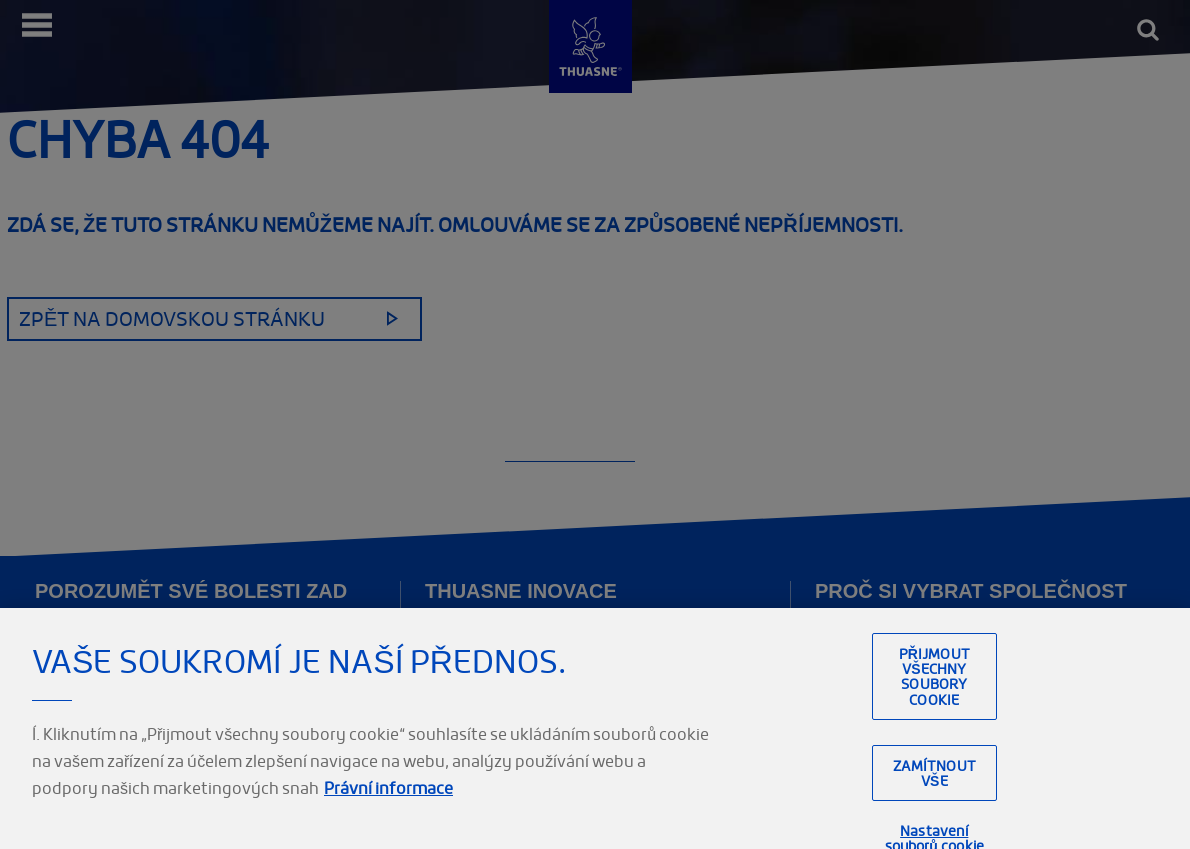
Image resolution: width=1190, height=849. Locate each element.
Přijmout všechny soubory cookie (934, 684)
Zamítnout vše (934, 781)
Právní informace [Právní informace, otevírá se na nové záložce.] (388, 796)
